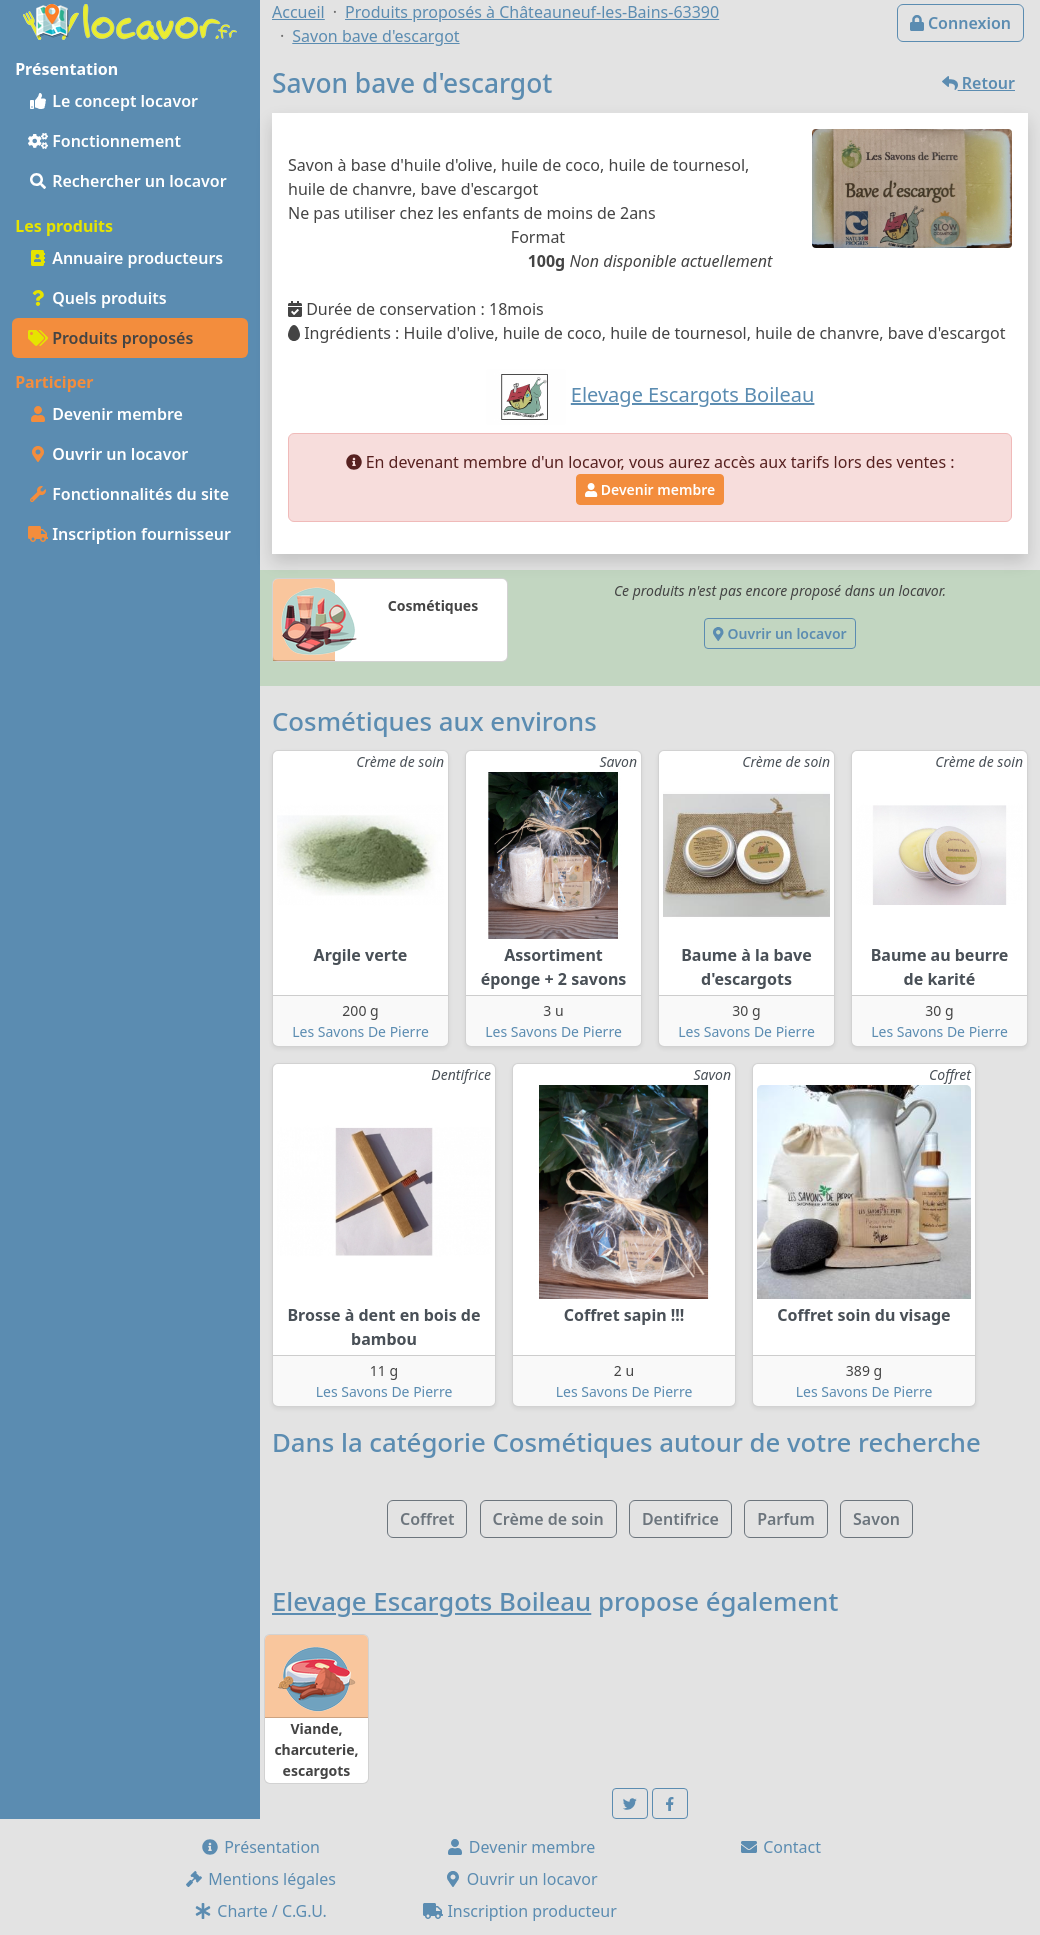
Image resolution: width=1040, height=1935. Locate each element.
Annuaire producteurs (125, 258)
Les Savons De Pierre (360, 1031)
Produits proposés (110, 338)
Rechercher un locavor (127, 181)
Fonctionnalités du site (128, 494)
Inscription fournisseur (129, 534)
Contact (780, 1847)
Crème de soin (548, 1519)
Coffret (427, 1519)
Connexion (960, 23)
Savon (876, 1519)
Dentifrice (680, 1519)
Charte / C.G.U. (260, 1911)
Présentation (260, 1847)
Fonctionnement (104, 141)
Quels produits (97, 298)
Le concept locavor (113, 101)
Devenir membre (105, 414)
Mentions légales (260, 1879)
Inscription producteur (520, 1911)
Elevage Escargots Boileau (431, 1601)
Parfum (786, 1519)
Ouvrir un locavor (108, 454)
